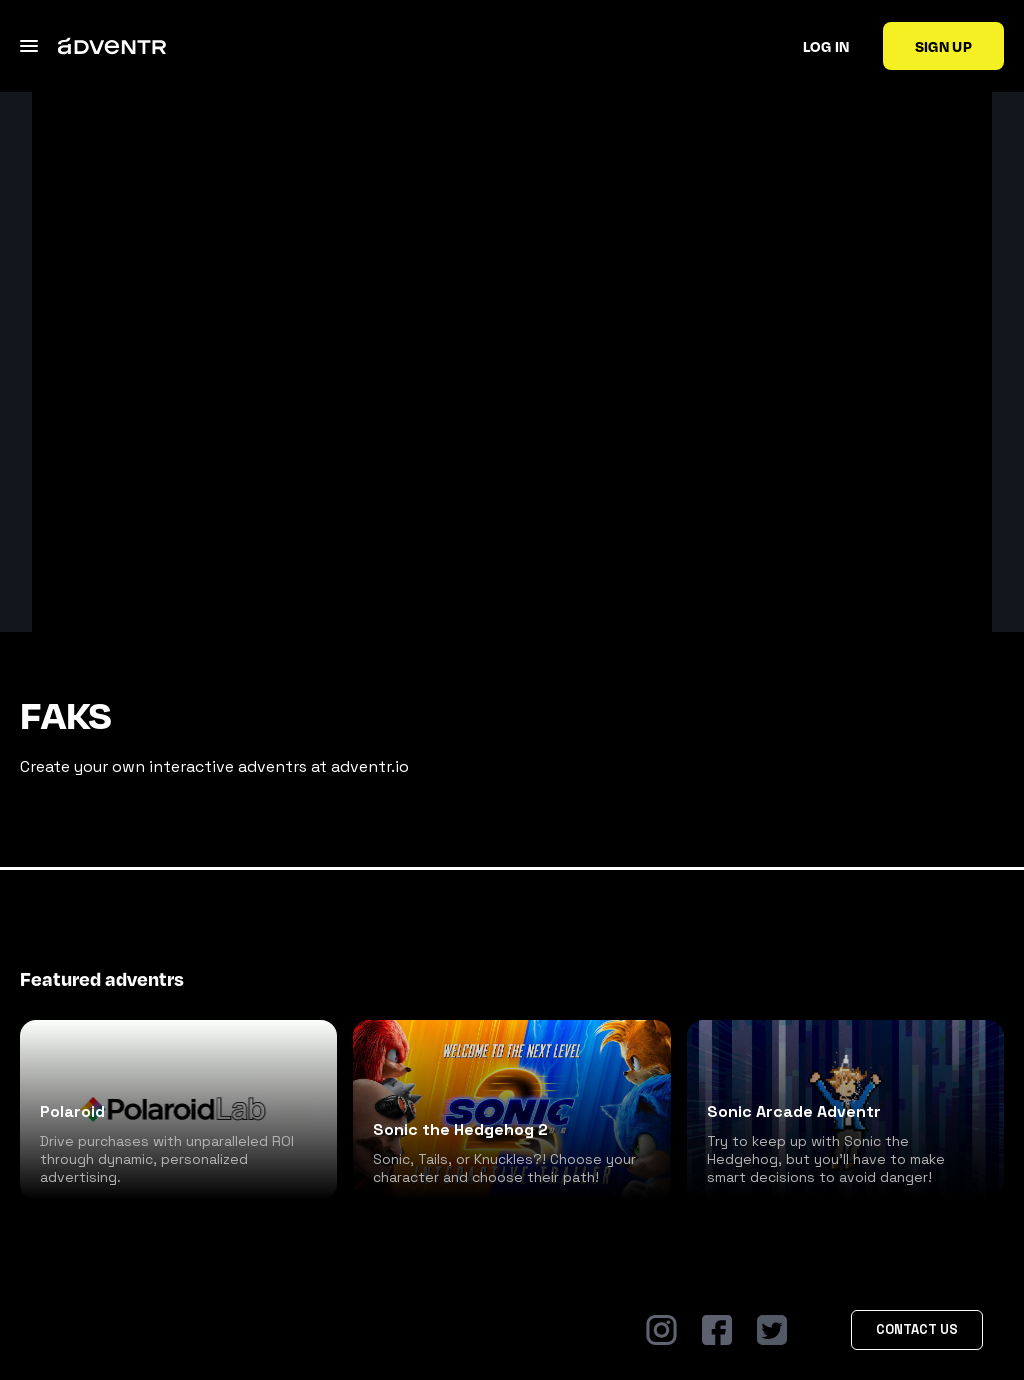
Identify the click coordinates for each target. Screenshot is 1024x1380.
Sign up (943, 46)
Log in (826, 46)
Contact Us (917, 1329)
